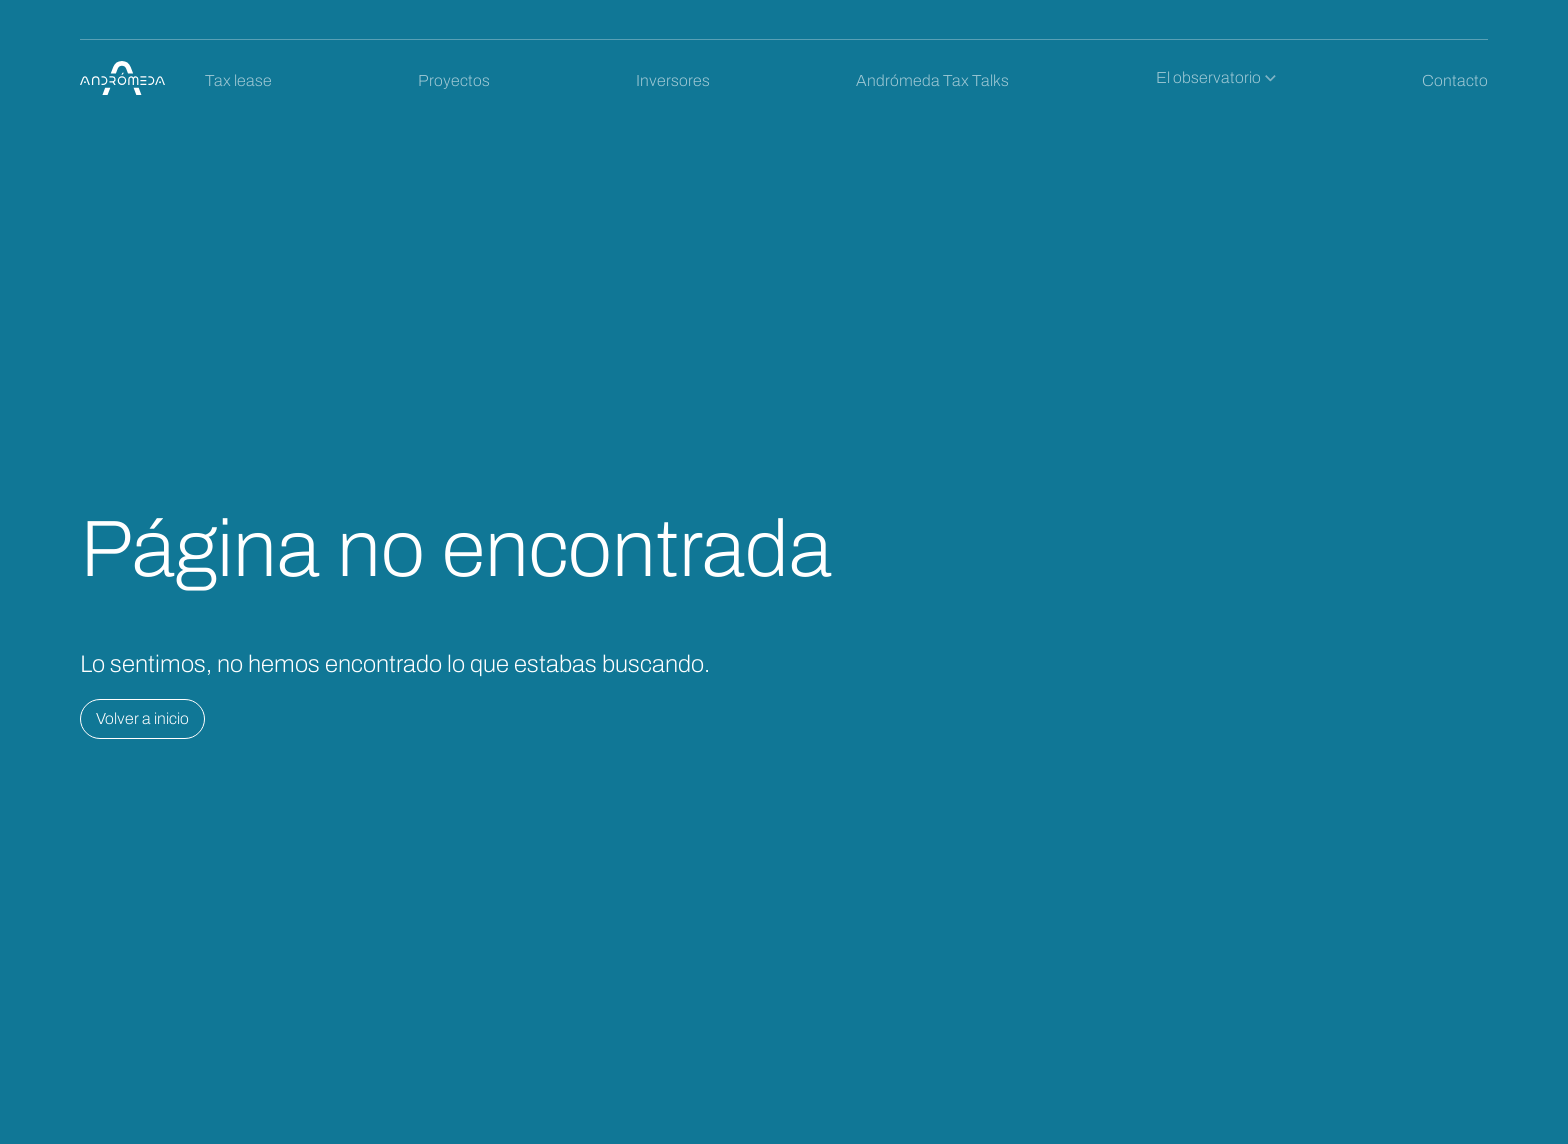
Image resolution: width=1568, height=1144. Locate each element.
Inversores (673, 80)
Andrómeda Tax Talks (932, 80)
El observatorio (1208, 77)
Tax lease (238, 80)
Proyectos (454, 80)
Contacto (1455, 80)
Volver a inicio (142, 718)
